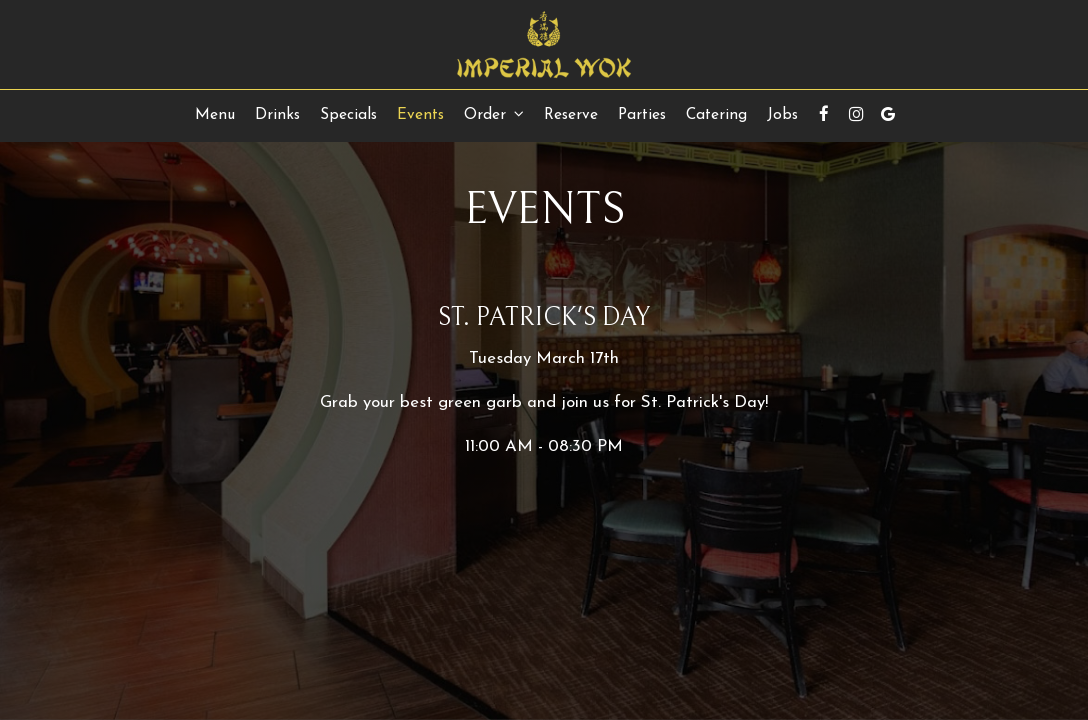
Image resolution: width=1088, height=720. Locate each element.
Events (420, 115)
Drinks (277, 115)
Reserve (571, 115)
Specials (348, 115)
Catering (716, 115)
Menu (215, 115)
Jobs (782, 115)
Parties (642, 115)
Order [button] (494, 114)
